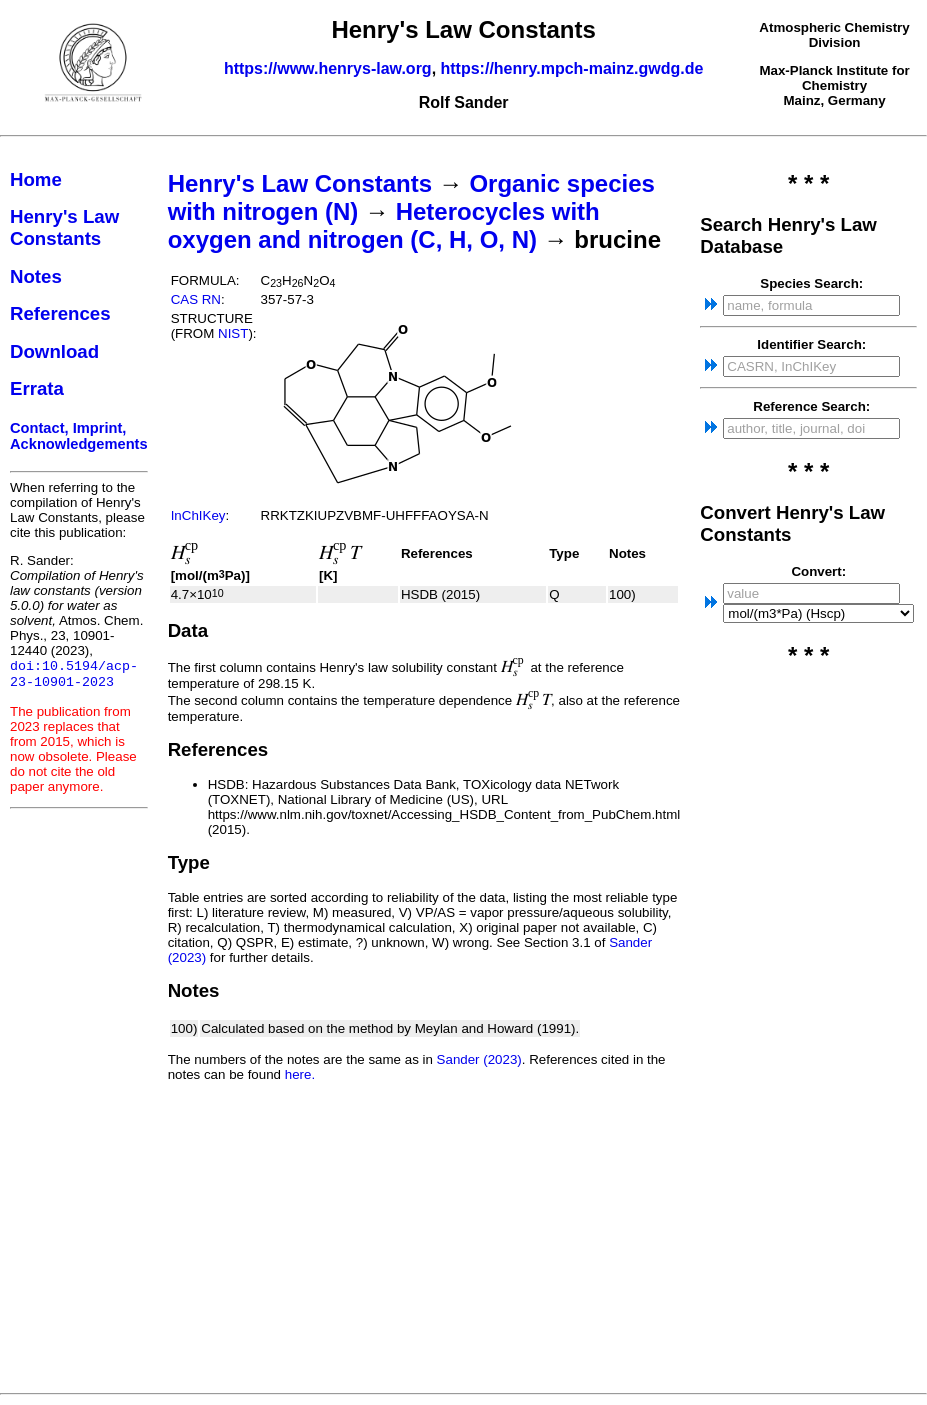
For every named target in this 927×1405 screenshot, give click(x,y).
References (60, 313)
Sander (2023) (479, 1059)
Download (54, 351)
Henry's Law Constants (64, 227)
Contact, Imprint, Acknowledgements (79, 436)
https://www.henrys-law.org (328, 68)
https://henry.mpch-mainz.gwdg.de (572, 68)
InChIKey (198, 515)
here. (300, 1074)
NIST (233, 333)
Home (36, 179)
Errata (37, 388)
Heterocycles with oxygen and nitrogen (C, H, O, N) (384, 225)
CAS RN (196, 299)
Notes (36, 276)
